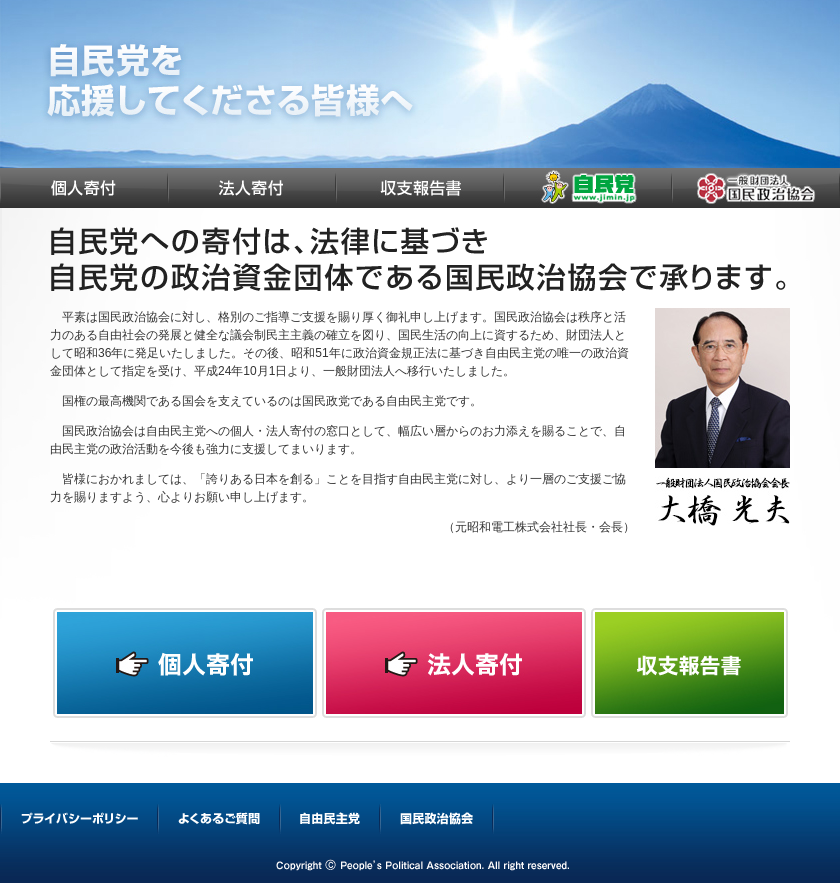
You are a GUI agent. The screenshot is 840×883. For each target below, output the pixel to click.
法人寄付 (252, 188)
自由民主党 (588, 188)
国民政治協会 (756, 188)
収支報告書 (420, 188)
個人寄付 (84, 188)
